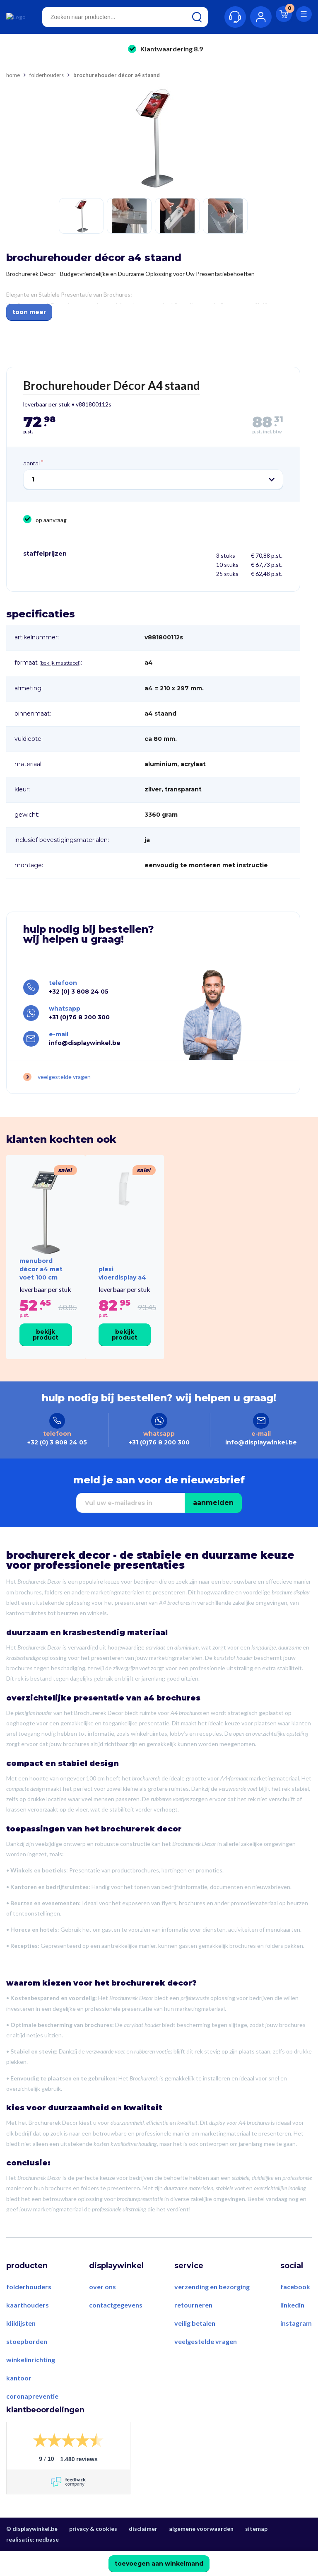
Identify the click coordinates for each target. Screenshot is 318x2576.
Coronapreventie (32, 2421)
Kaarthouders (27, 2330)
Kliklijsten (21, 2348)
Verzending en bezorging (212, 2312)
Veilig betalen (194, 2348)
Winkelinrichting (30, 2385)
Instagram (296, 2348)
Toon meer (29, 313)
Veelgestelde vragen (64, 1080)
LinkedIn (292, 2330)
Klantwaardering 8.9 (171, 49)
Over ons (102, 2312)
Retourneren (193, 2330)
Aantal (31, 464)
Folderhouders (46, 76)
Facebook (295, 2312)
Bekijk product (45, 1349)
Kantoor (18, 2403)
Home (13, 76)
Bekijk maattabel (60, 664)
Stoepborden (26, 2366)
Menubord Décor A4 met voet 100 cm (41, 1284)
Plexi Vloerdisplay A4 (122, 1288)
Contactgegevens (115, 2330)
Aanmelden (213, 1528)
